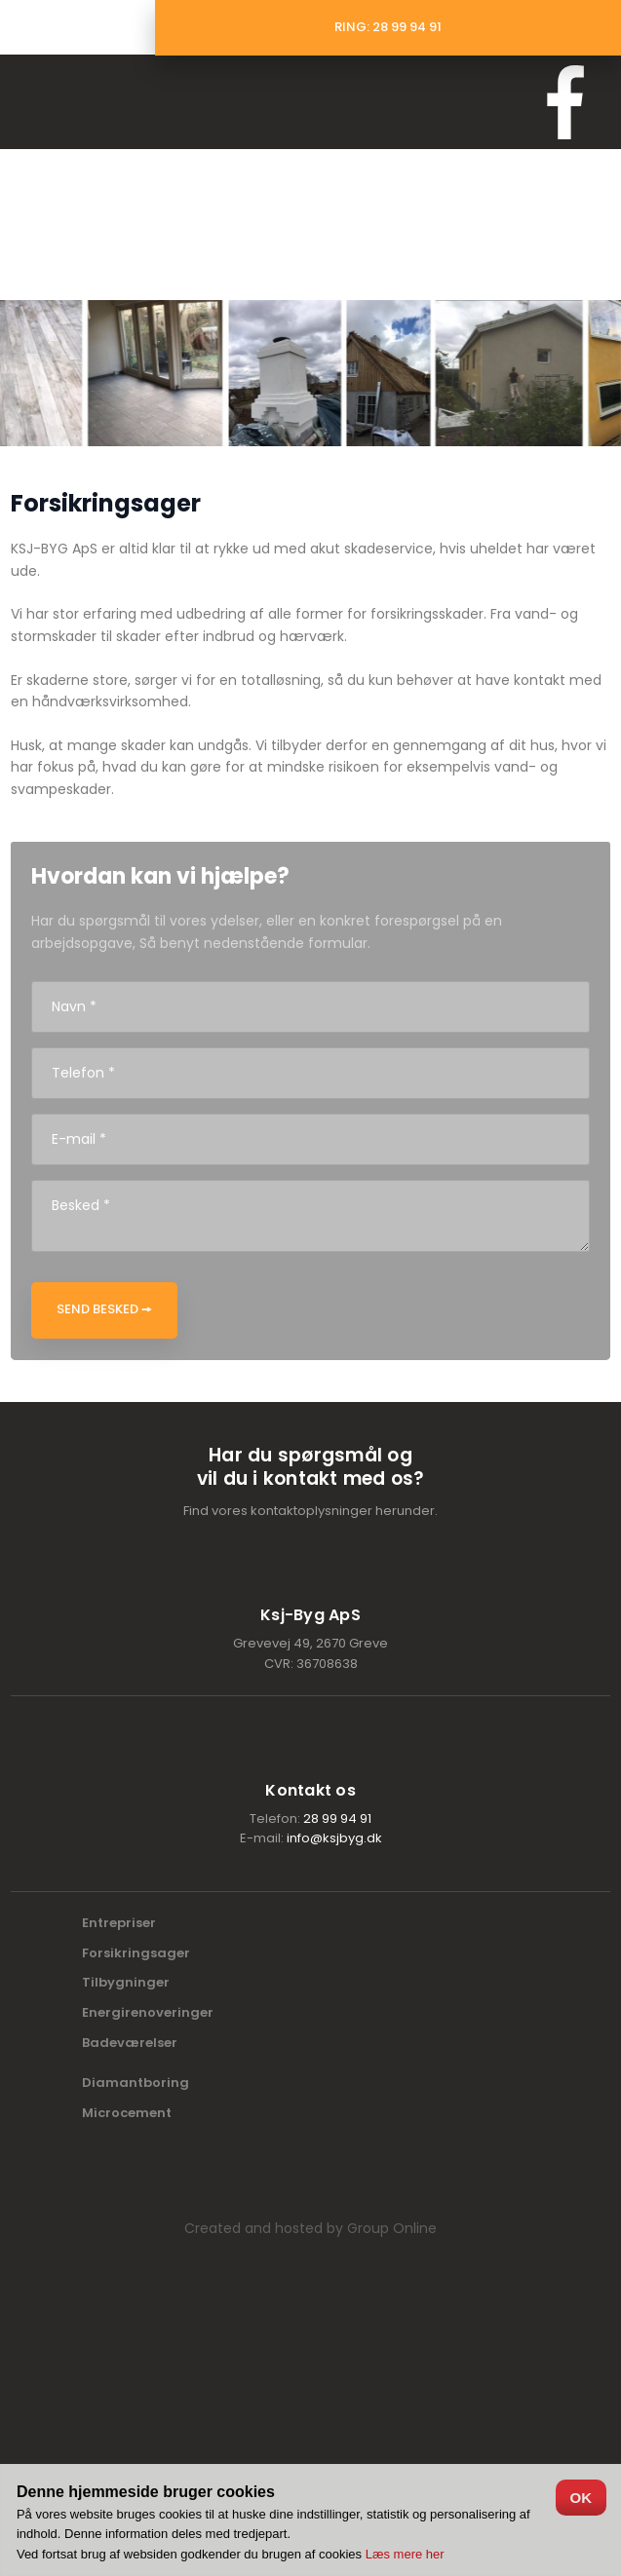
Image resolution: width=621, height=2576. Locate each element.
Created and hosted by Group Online (310, 2228)
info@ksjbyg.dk (334, 1838)
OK (581, 2497)
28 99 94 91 (337, 1818)
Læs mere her (405, 2554)
